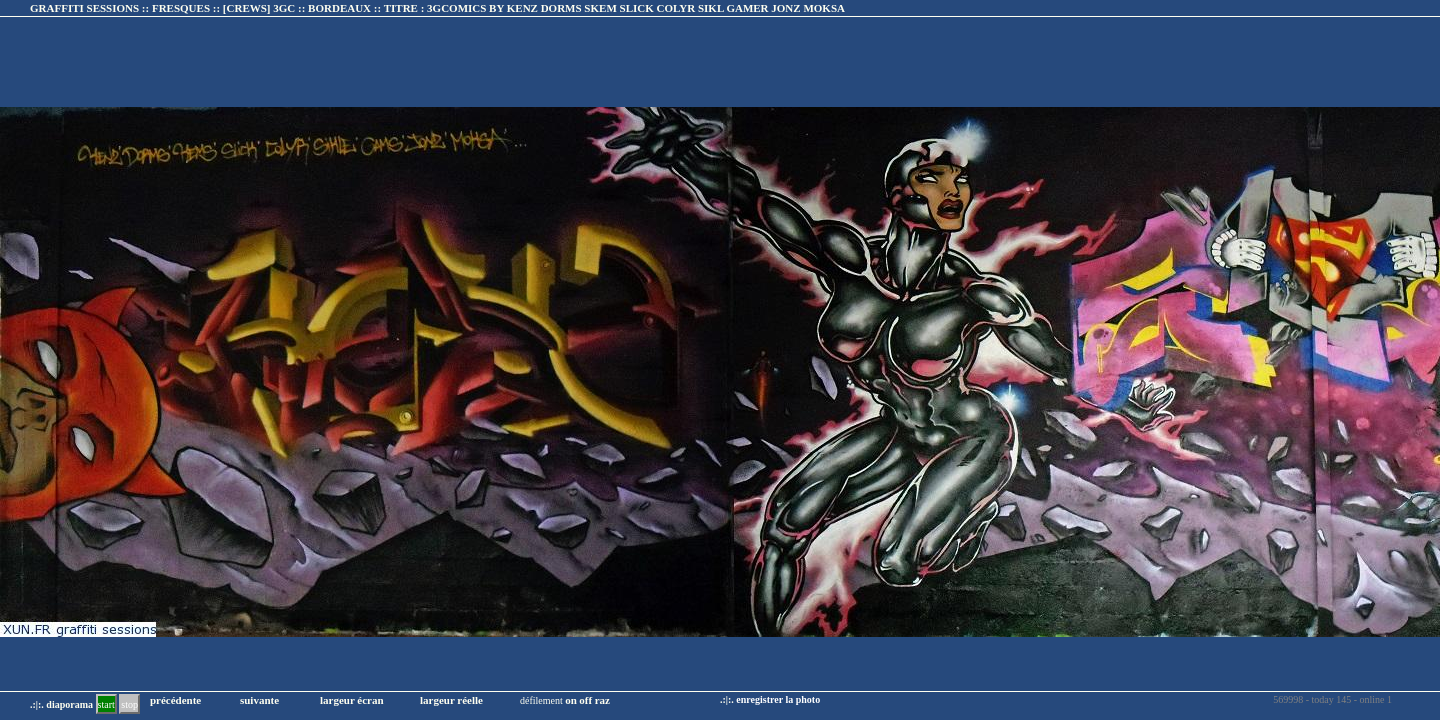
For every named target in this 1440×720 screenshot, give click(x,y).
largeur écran (352, 700)
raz (602, 700)
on (571, 700)
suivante (259, 700)
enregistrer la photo (778, 699)
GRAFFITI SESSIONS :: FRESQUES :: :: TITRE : (437, 8)
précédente (175, 700)
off (585, 700)
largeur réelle (451, 700)
